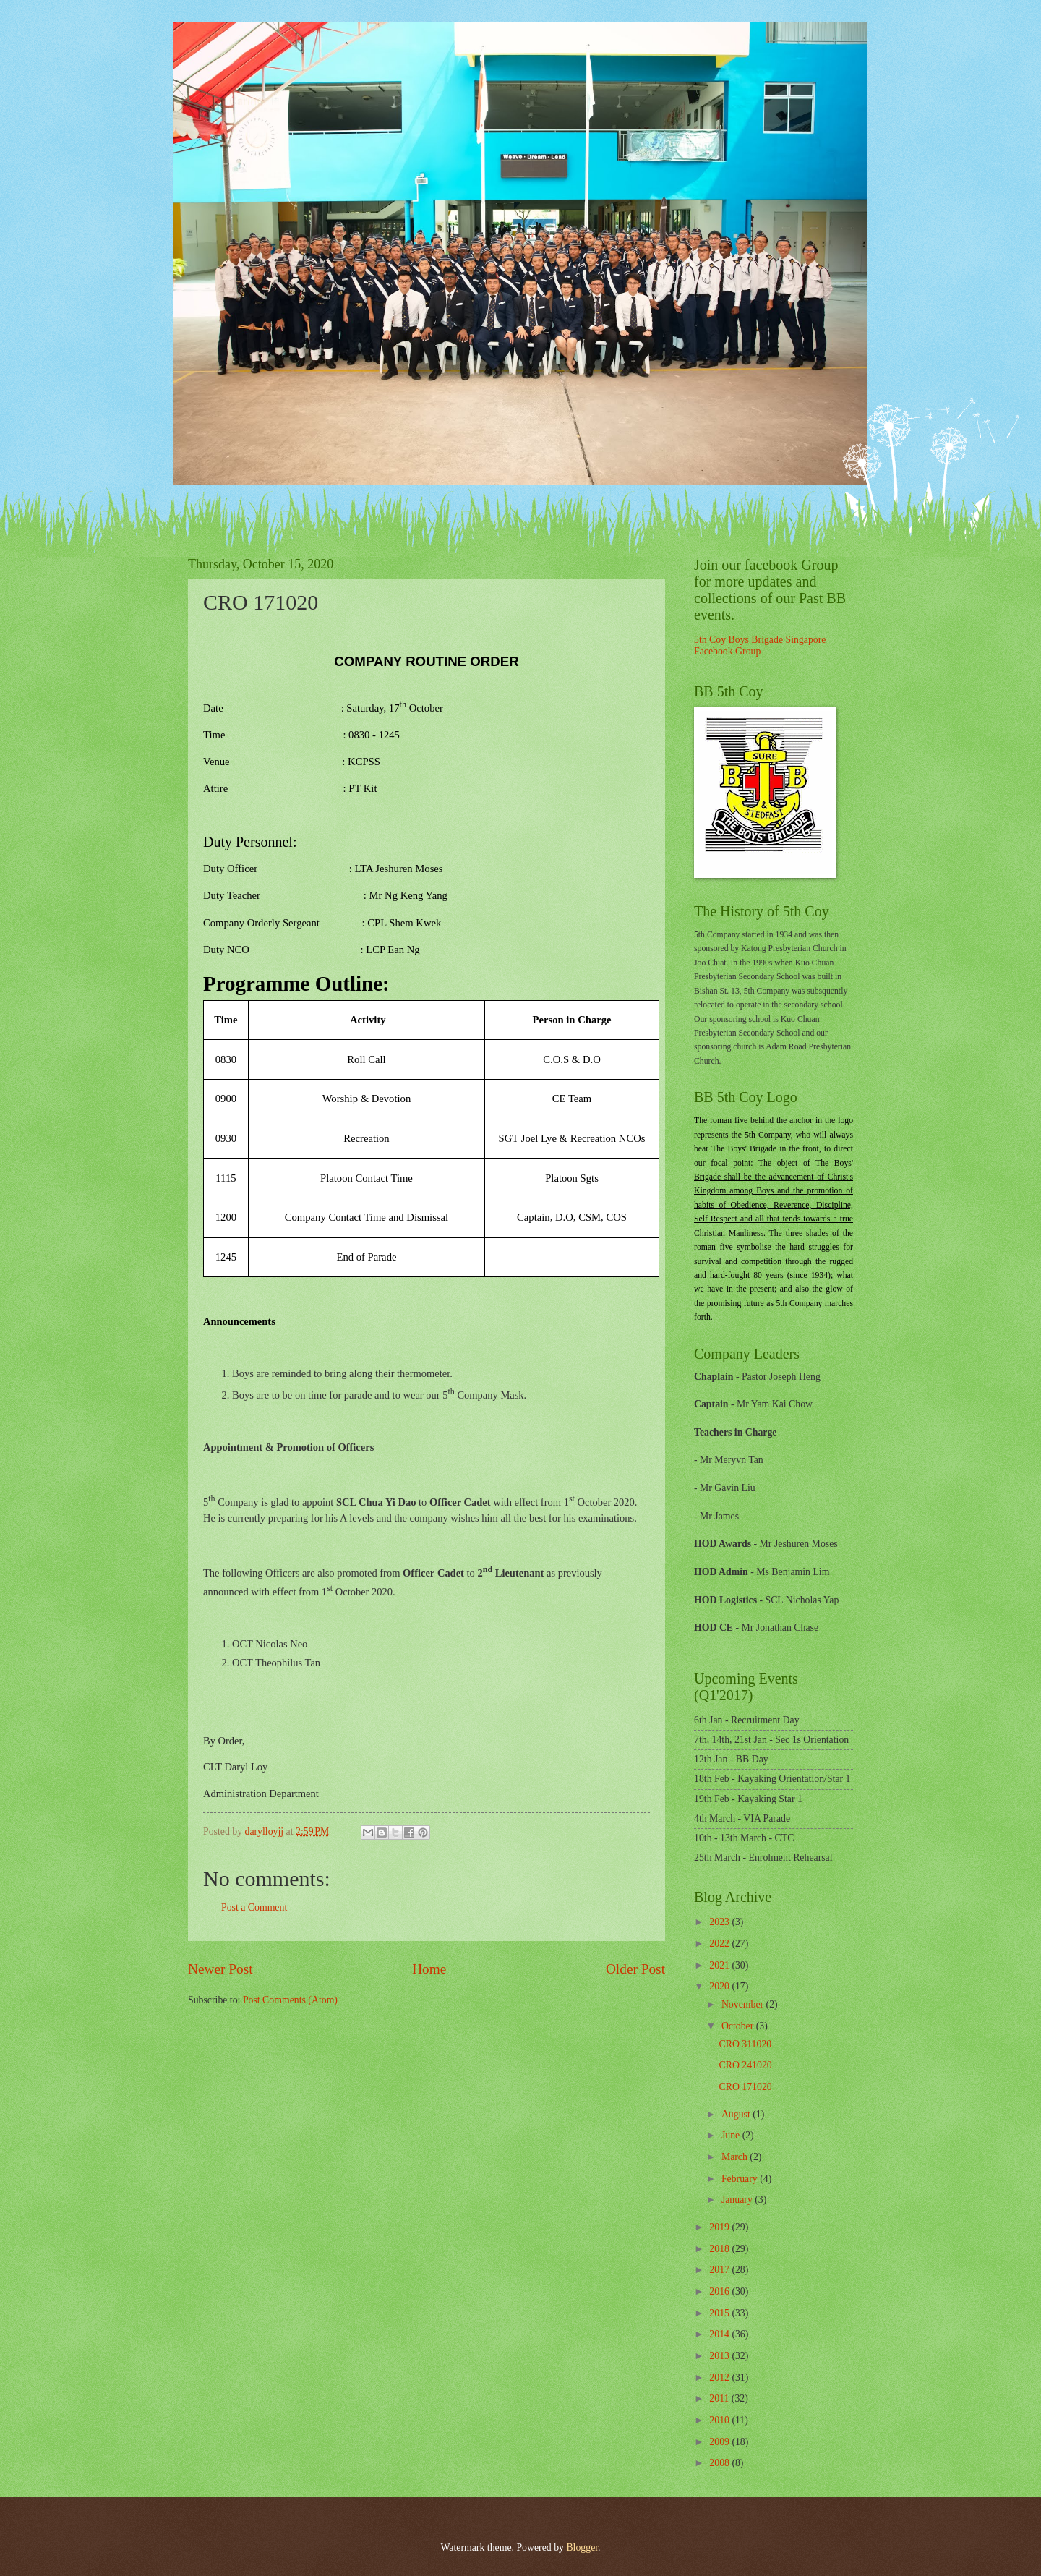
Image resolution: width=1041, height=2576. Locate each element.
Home (429, 1968)
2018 (720, 2248)
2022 (720, 1943)
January (738, 2199)
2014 (720, 2334)
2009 (720, 2441)
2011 (720, 2398)
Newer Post (220, 1968)
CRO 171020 (745, 2086)
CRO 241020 (745, 2065)
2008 (720, 2462)
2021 (720, 1965)
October (738, 2026)
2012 (720, 2377)
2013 (720, 2355)
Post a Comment (254, 1907)
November (743, 2004)
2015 (720, 2313)
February (740, 2178)
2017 (720, 2269)
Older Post (635, 1968)
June (731, 2135)
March (735, 2156)
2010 (720, 2420)
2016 (720, 2291)
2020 (720, 1986)
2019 (720, 2227)
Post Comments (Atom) (290, 2000)
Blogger (582, 2547)
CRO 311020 (745, 2044)
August (737, 2114)
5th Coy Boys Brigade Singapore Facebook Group (760, 645)
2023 (720, 1921)
